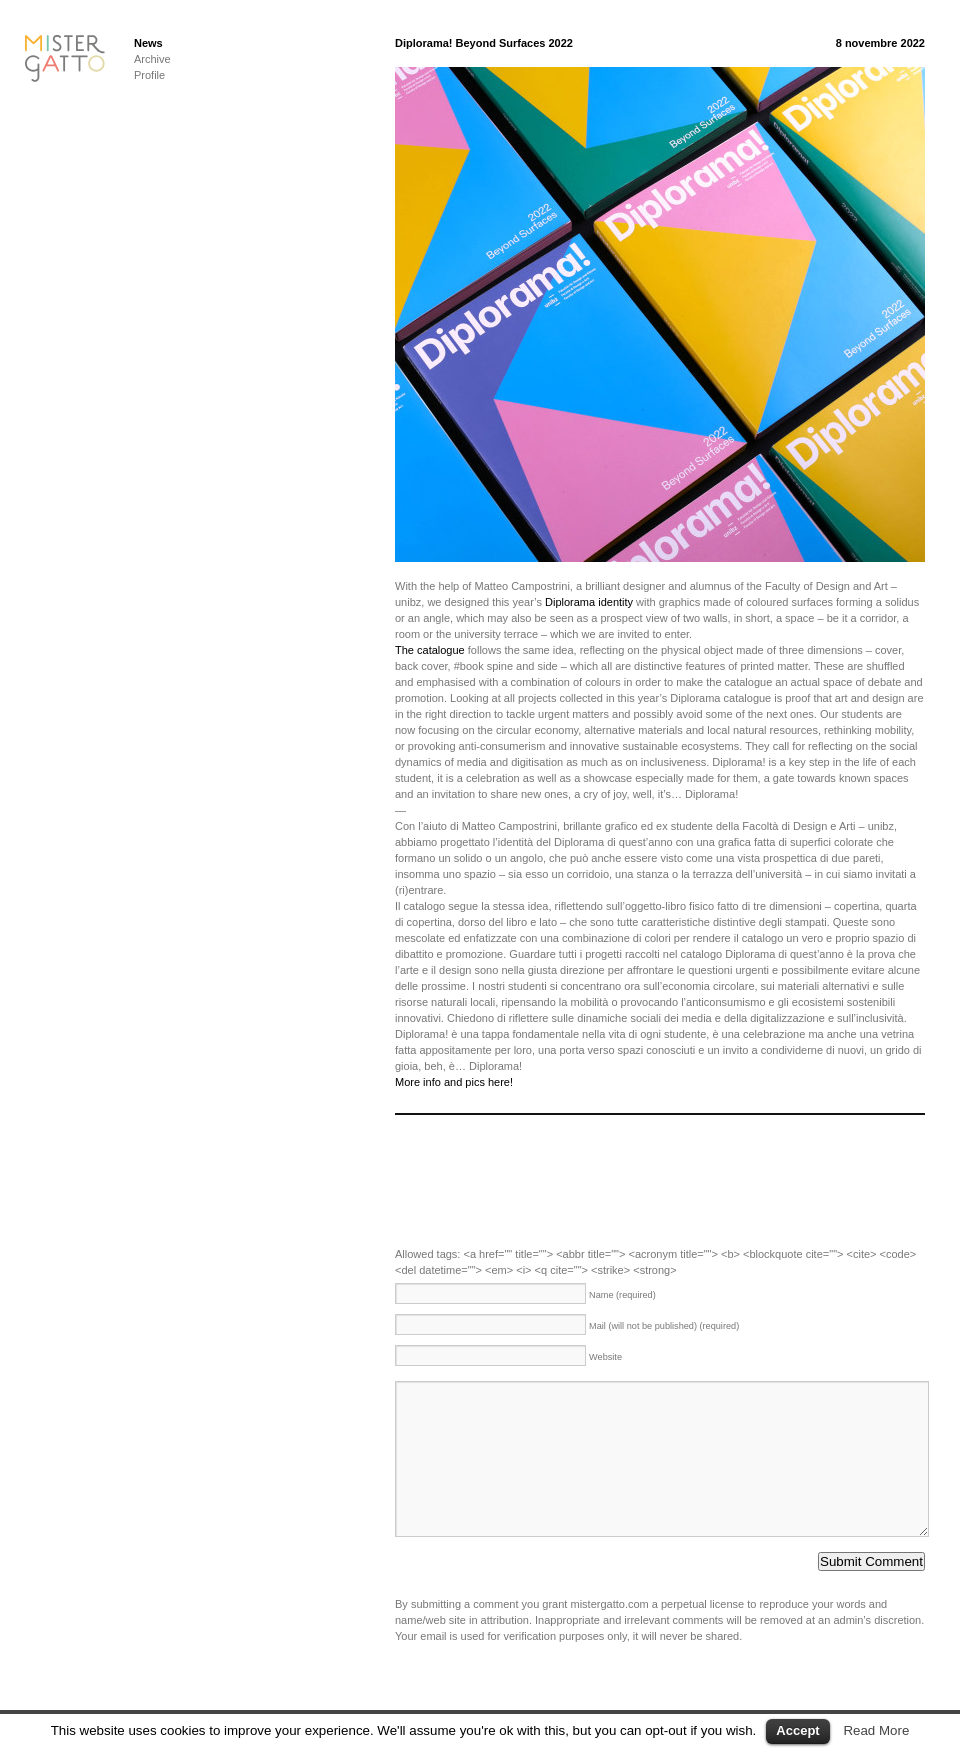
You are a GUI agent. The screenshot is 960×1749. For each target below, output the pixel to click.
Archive (152, 59)
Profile (149, 75)
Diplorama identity (589, 602)
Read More (876, 1730)
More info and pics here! (454, 1082)
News (148, 43)
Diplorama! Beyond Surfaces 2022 (484, 43)
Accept (797, 1730)
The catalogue (430, 650)
